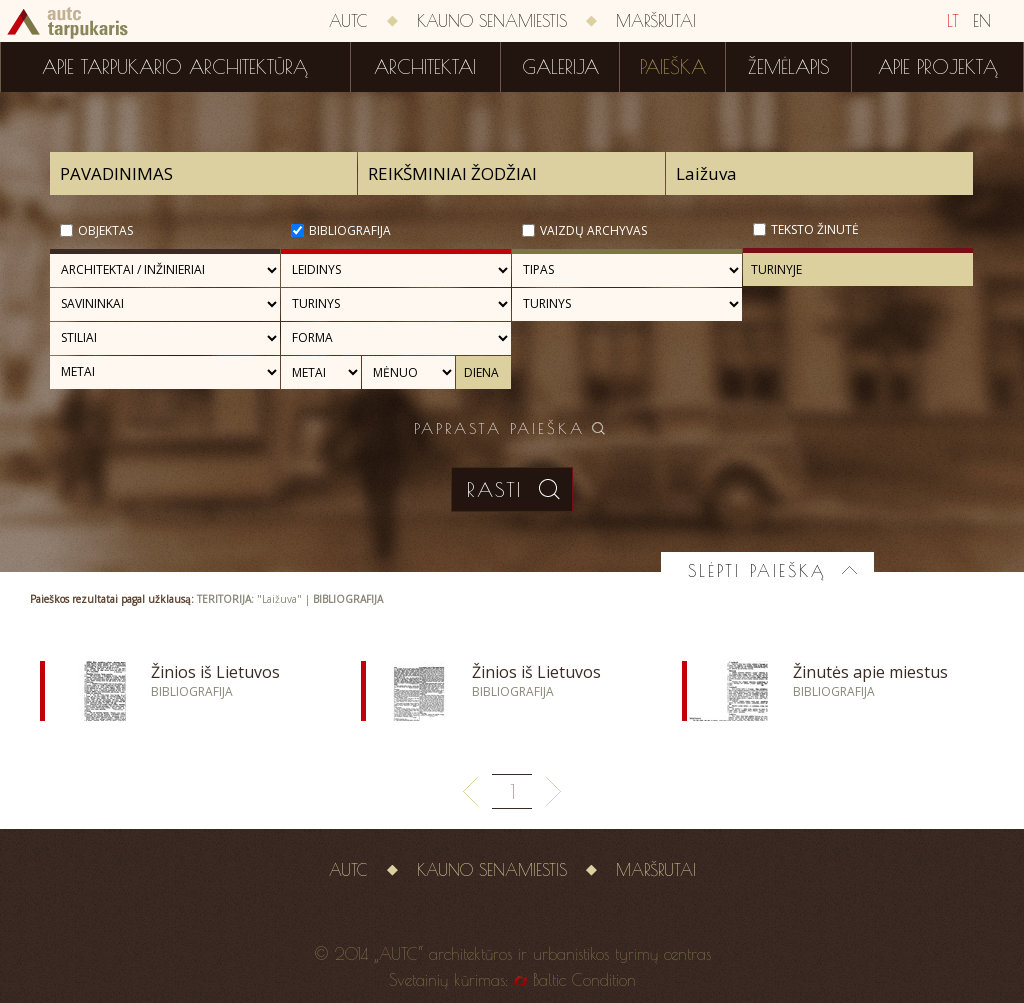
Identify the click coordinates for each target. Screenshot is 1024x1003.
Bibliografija (350, 230)
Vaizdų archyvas (593, 230)
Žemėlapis (789, 67)
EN (982, 21)
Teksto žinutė (815, 229)
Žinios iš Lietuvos (215, 672)
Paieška (673, 67)
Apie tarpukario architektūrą (175, 67)
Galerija (560, 67)
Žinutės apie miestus (870, 672)
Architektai (425, 67)
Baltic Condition (584, 980)
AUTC (348, 21)
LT (953, 21)
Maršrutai (656, 21)
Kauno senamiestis (492, 21)
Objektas (105, 230)
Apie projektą (938, 67)
